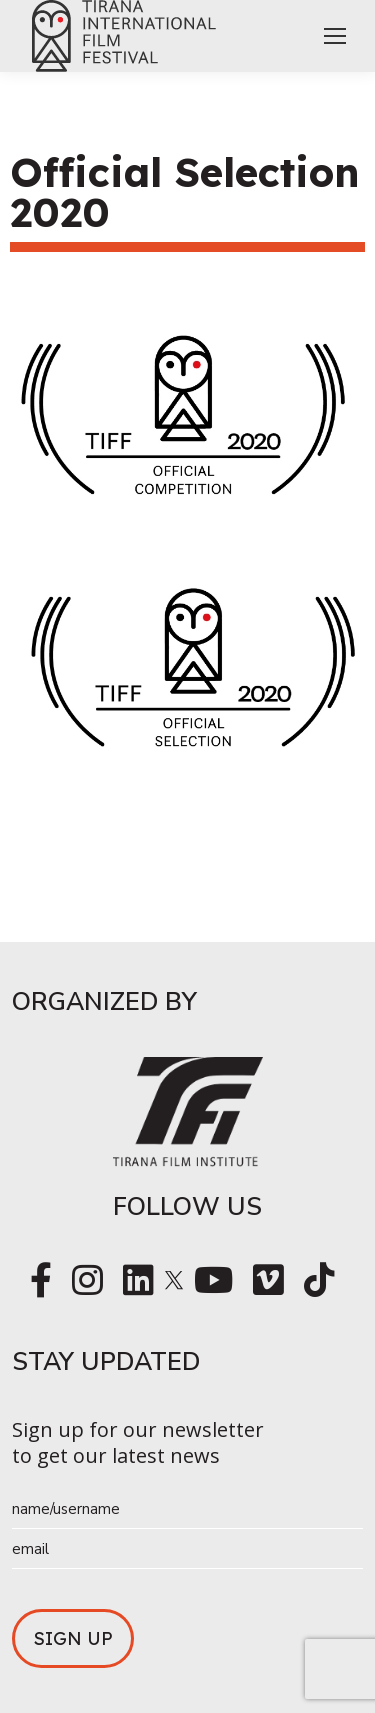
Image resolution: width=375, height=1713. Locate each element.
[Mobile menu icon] (335, 36)
